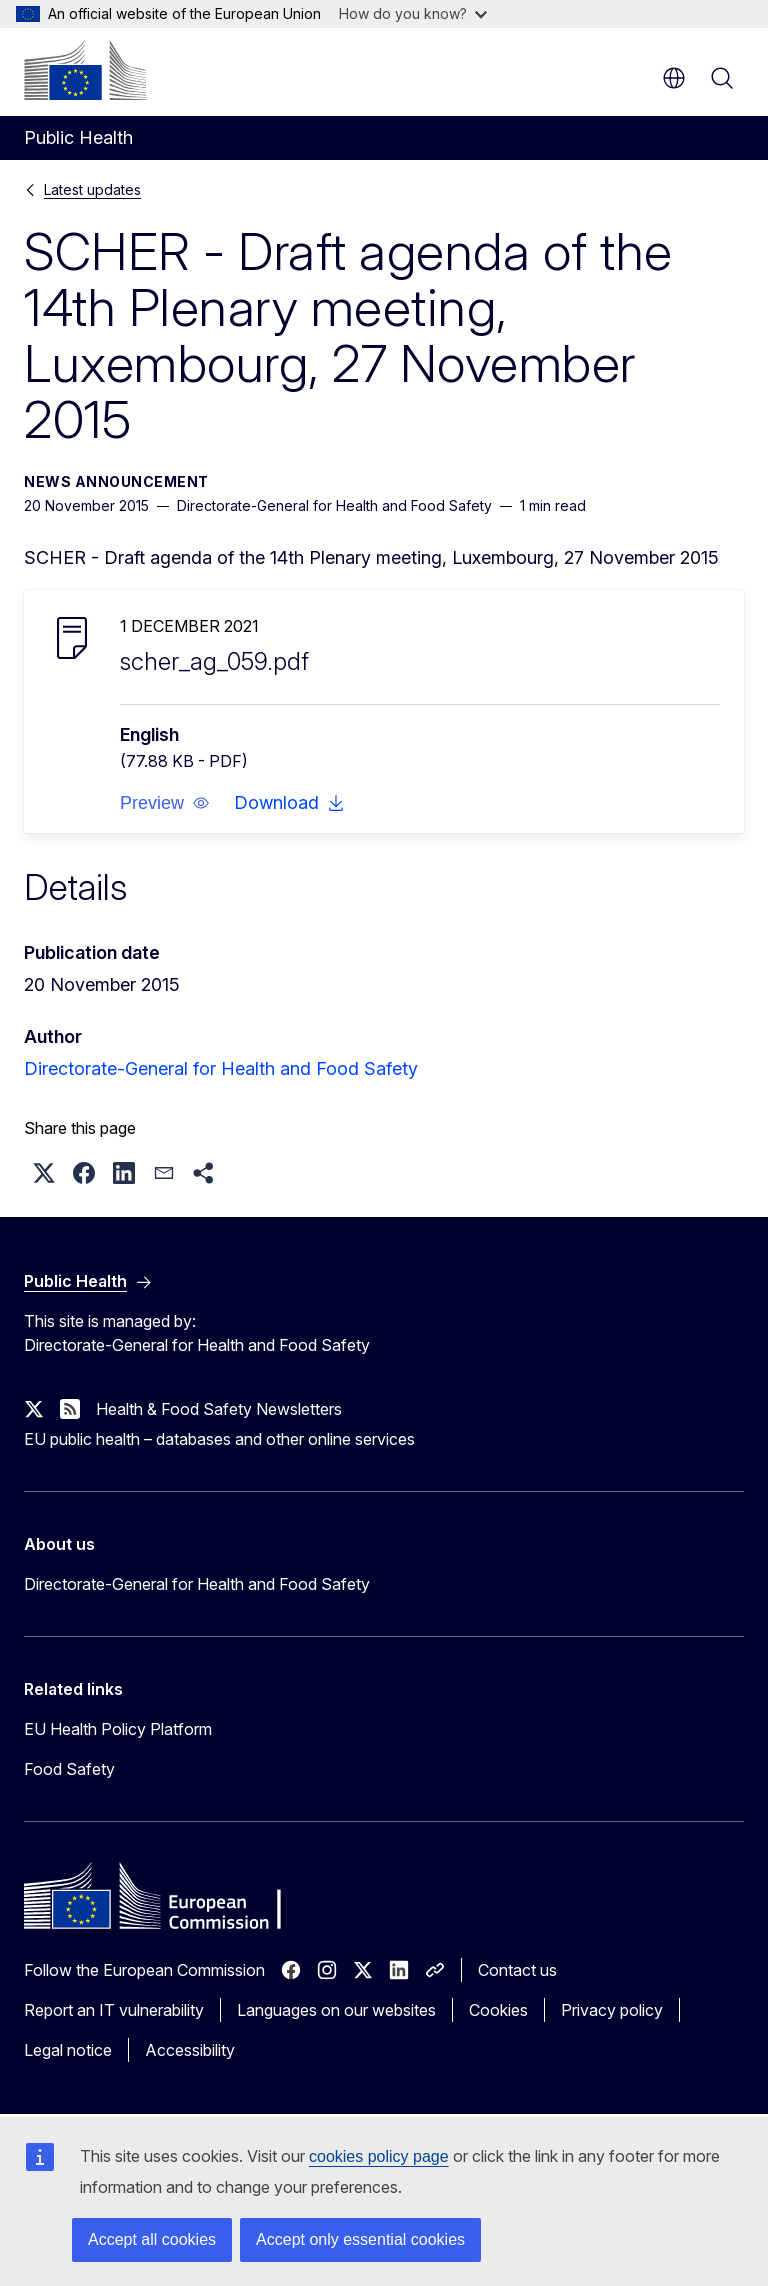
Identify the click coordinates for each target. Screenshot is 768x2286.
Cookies (498, 2010)
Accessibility (190, 2050)
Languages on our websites (336, 2010)
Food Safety (69, 1769)
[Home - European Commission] (85, 70)
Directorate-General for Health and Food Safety (221, 1068)
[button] (165, 803)
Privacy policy (612, 2010)
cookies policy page (379, 2156)
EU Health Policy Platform (118, 1729)
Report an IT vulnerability (114, 2010)
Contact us (517, 1970)
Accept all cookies (152, 2239)
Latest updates (92, 189)
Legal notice (68, 2050)
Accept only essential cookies (360, 2239)
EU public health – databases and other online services (219, 1439)
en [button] (674, 78)
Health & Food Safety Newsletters (219, 1409)
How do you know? (413, 13)
